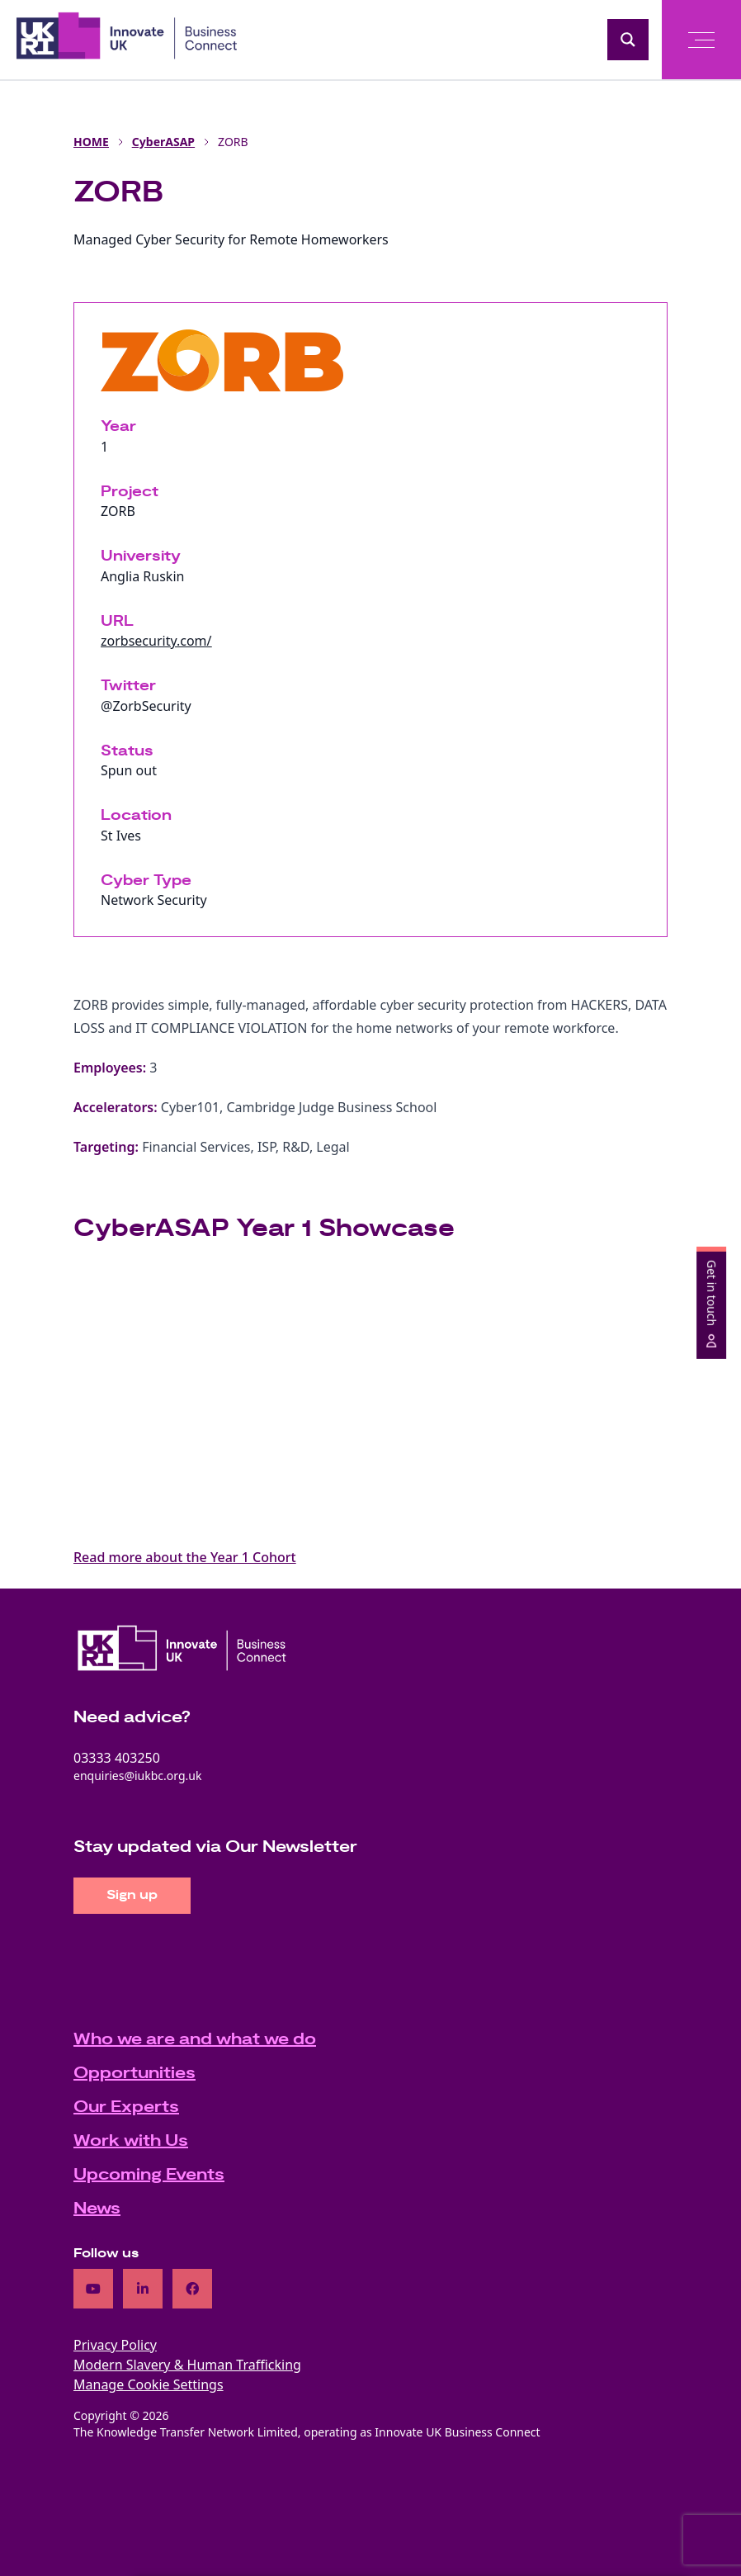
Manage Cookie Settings (148, 2384)
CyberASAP (163, 141)
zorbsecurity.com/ (156, 641)
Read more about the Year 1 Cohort (184, 1557)
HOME (91, 141)
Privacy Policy (115, 2345)
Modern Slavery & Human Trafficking (187, 2365)
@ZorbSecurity (146, 706)
